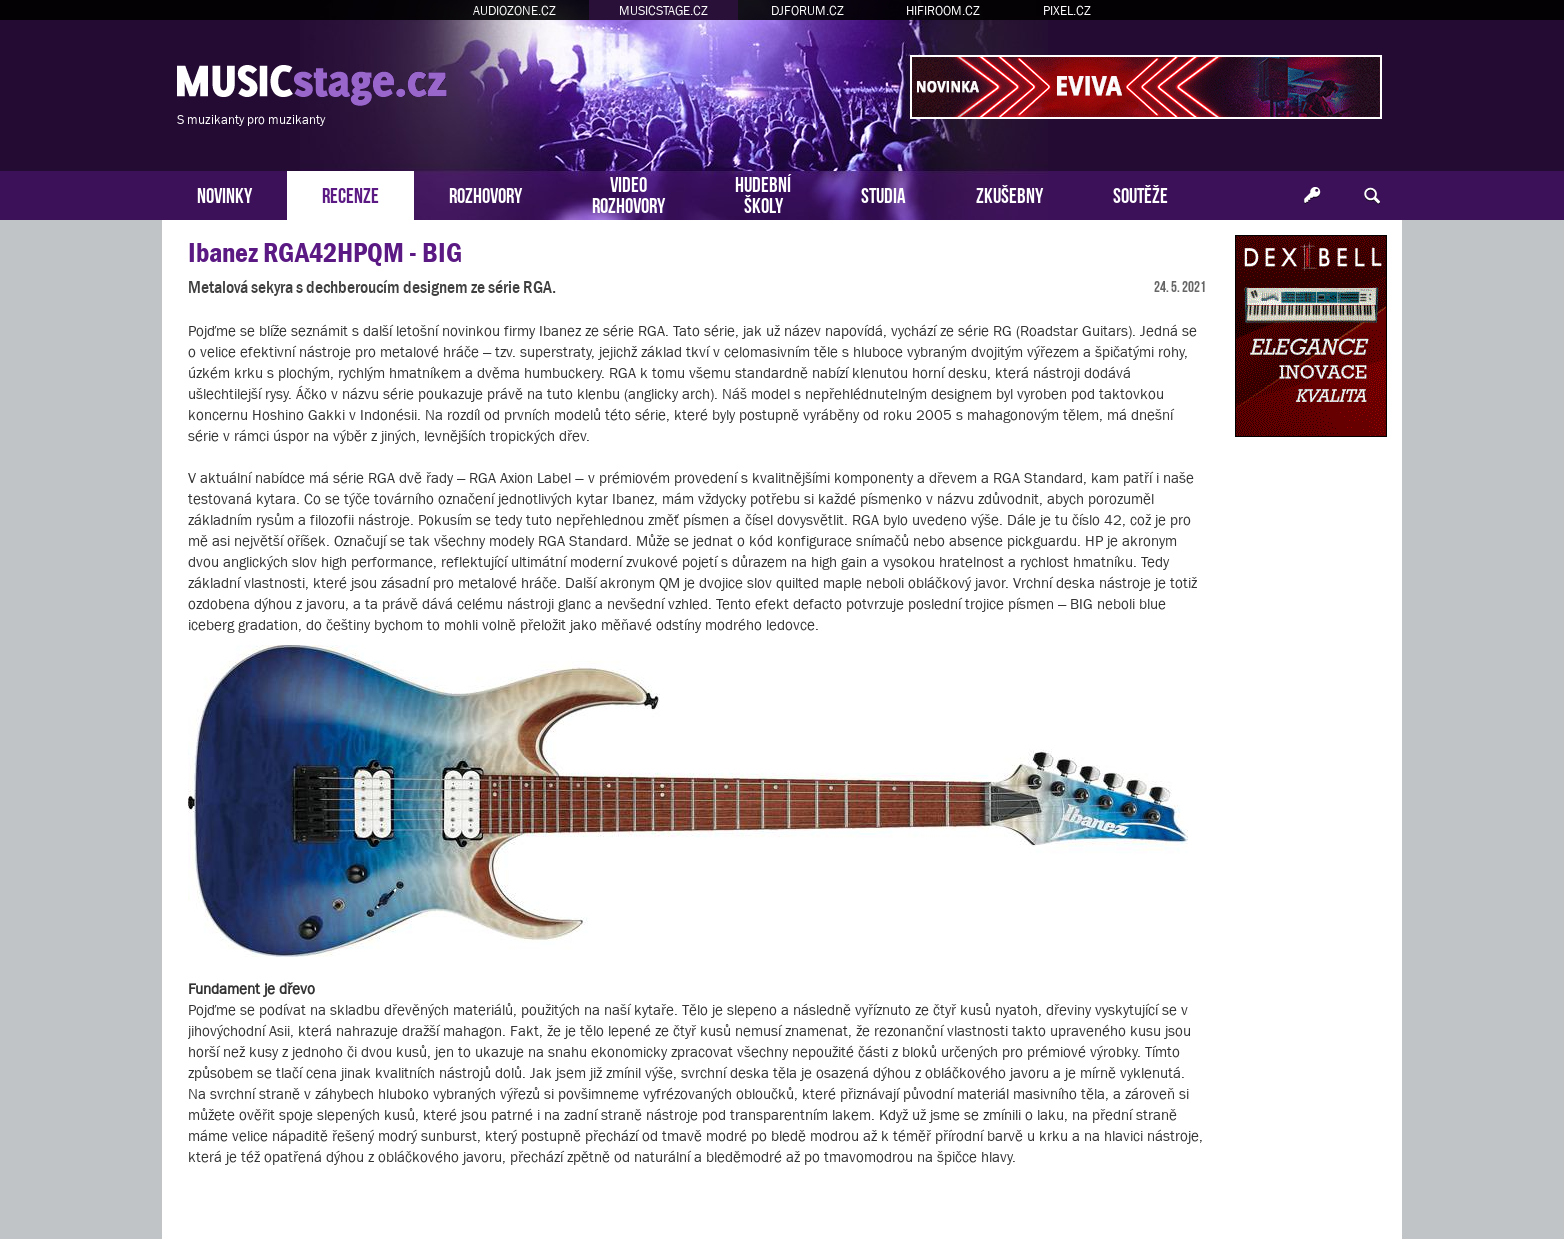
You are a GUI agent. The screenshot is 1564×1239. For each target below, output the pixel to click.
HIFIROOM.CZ (943, 10)
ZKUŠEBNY (1009, 193)
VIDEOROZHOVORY (628, 193)
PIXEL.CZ (1067, 10)
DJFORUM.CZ (807, 10)
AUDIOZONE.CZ (514, 10)
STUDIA (883, 193)
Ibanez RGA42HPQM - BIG (325, 252)
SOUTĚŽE (1140, 193)
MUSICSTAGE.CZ (663, 10)
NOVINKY (224, 193)
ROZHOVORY (485, 193)
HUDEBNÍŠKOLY (763, 193)
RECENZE (350, 193)
